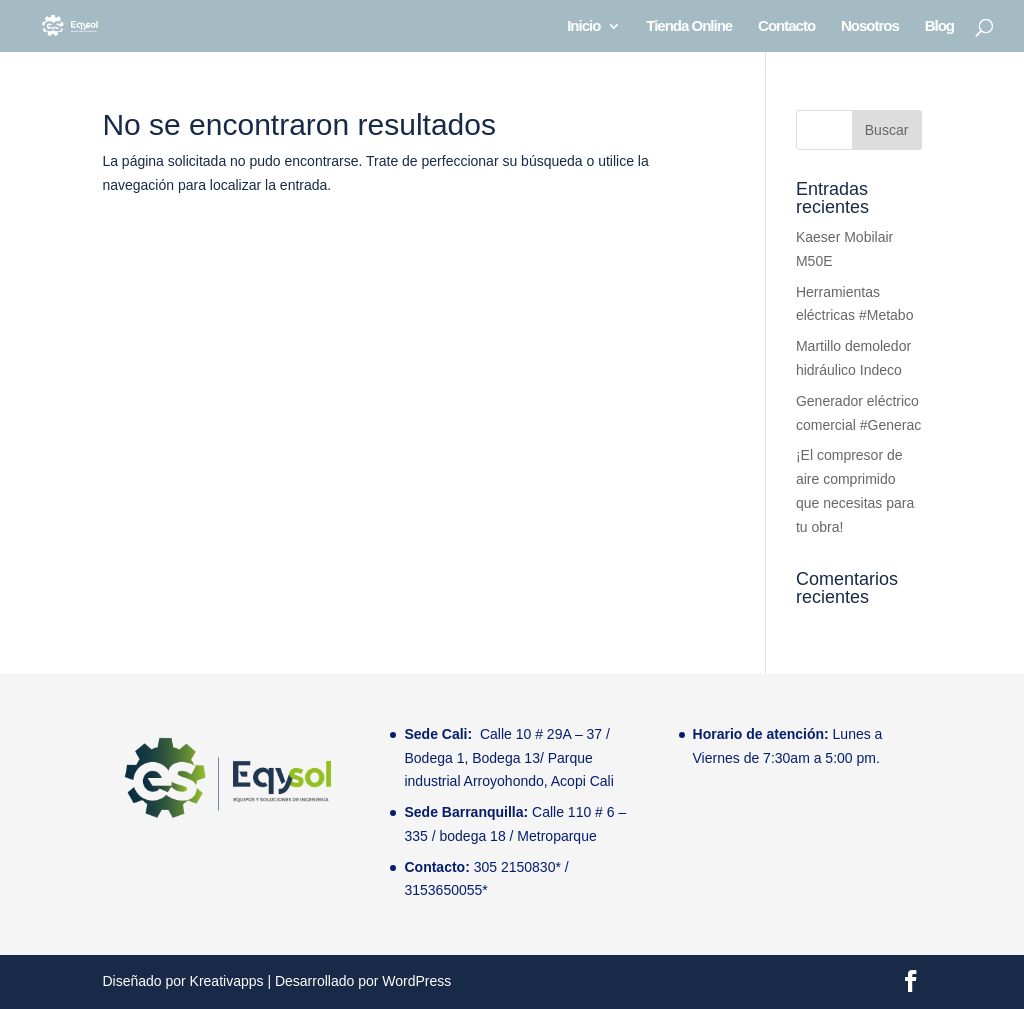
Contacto (786, 26)
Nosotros (870, 26)
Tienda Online (689, 26)
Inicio (583, 26)
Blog (939, 26)
